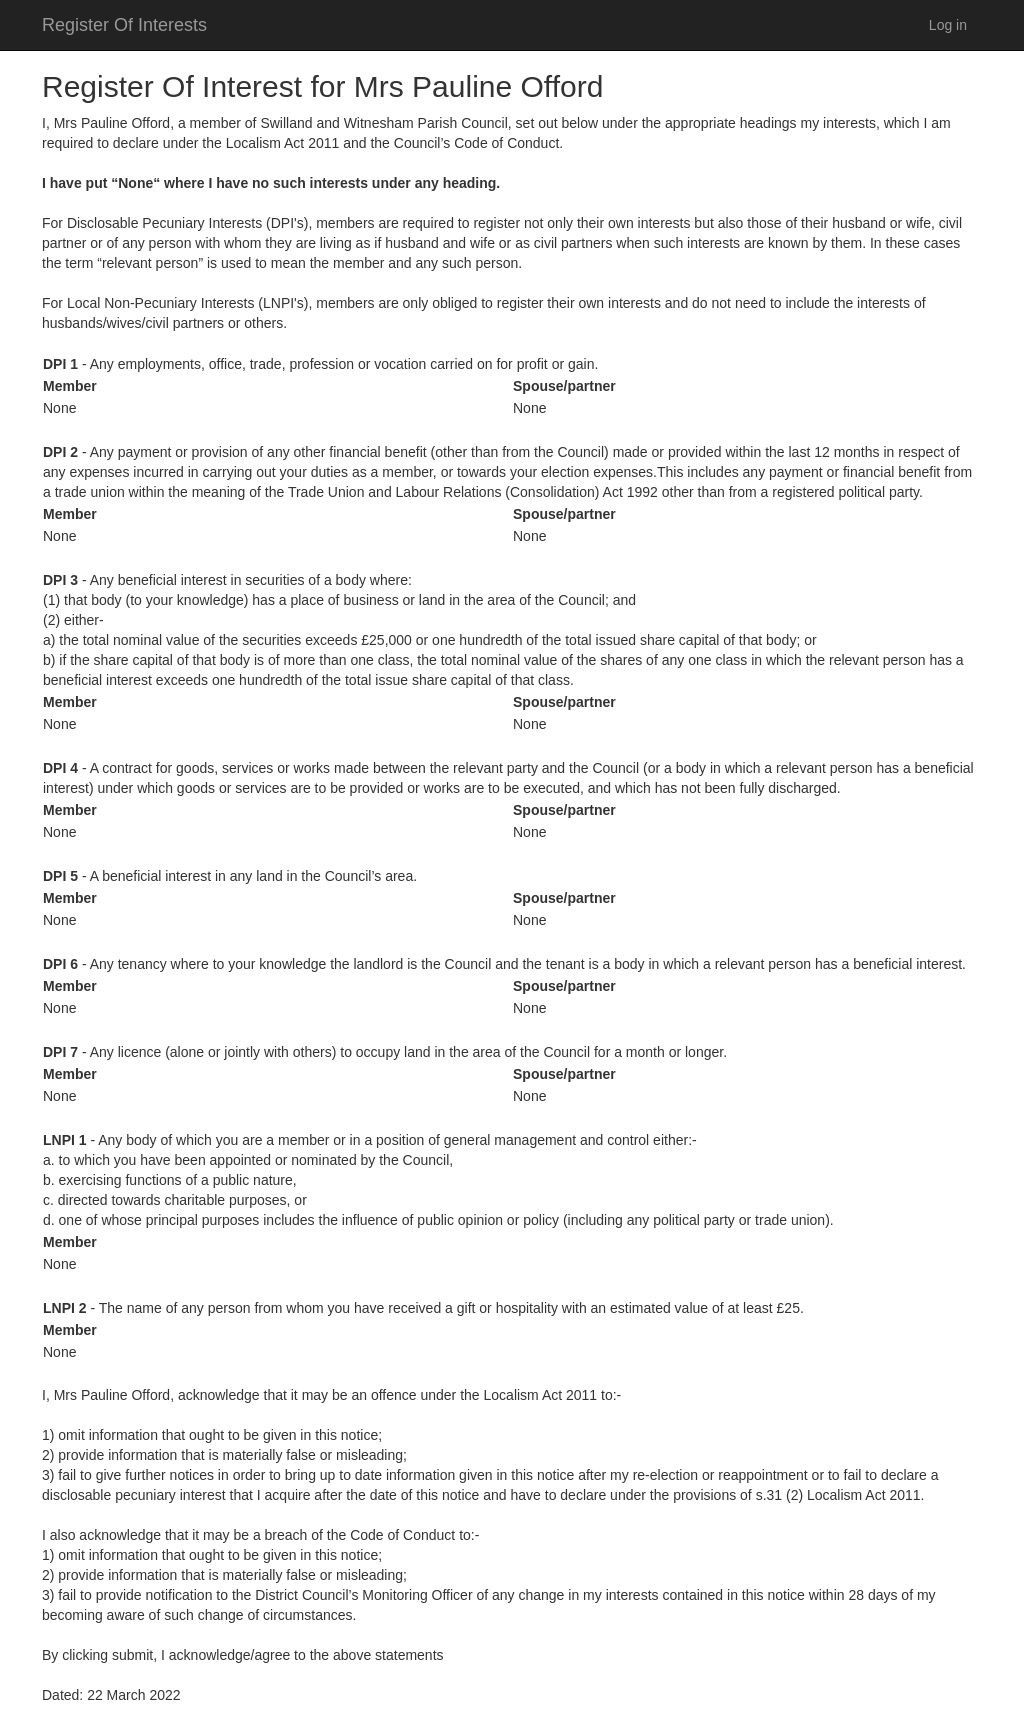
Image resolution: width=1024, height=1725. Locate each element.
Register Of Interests (124, 25)
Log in (948, 25)
